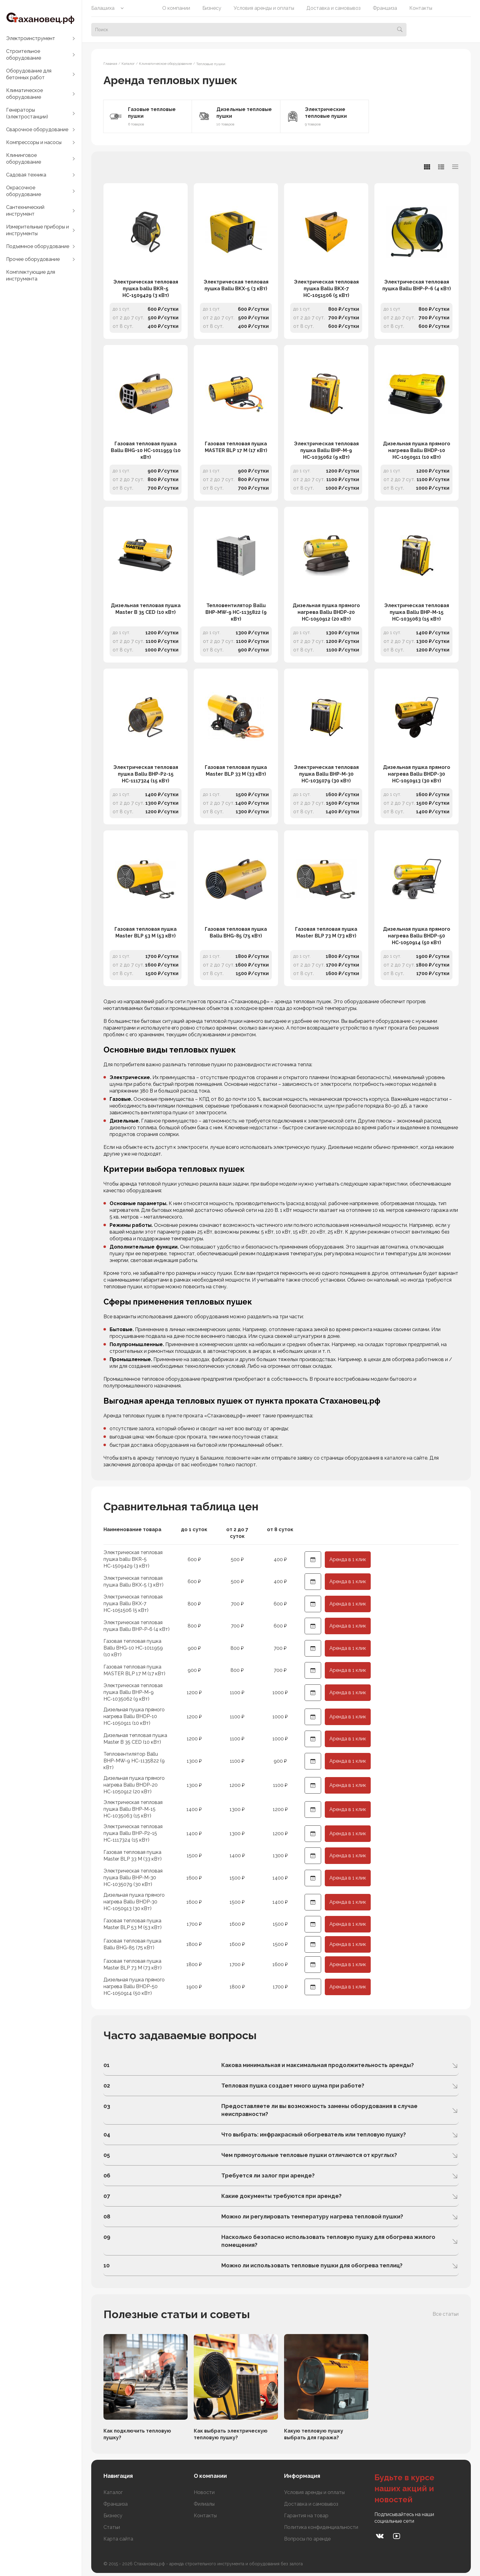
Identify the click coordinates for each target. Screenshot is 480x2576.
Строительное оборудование (23, 54)
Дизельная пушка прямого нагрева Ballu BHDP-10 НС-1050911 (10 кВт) (416, 450)
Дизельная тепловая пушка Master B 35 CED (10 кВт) (146, 609)
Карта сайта (118, 2539)
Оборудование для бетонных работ (28, 74)
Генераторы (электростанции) (27, 113)
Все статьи (446, 2314)
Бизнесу (211, 8)
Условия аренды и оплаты (264, 8)
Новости (204, 2492)
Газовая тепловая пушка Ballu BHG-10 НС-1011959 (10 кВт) (146, 450)
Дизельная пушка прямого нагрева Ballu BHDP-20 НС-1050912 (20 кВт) (326, 612)
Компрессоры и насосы (34, 142)
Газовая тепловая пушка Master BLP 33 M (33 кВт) (236, 770)
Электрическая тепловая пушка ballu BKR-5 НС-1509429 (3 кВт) (145, 288)
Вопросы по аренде (307, 2539)
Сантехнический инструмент (25, 210)
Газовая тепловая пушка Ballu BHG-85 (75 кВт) (236, 932)
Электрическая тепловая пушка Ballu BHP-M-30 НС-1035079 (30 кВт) (326, 774)
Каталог (113, 2492)
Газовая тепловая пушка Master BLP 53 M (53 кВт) (145, 932)
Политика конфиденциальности (321, 2527)
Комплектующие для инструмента (30, 275)
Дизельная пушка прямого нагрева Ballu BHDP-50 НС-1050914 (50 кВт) (416, 935)
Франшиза (385, 8)
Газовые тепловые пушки (152, 112)
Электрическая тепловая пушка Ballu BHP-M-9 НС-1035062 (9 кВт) (326, 450)
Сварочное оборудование (37, 129)
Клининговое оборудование (23, 158)
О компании (176, 8)
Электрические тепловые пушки (326, 112)
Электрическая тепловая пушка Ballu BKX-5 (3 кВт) (236, 285)
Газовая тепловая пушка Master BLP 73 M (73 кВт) (326, 932)
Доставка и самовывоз (333, 8)
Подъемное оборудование (37, 246)
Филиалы (204, 2504)
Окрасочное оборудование (23, 191)
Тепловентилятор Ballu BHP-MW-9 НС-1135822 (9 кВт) (236, 612)
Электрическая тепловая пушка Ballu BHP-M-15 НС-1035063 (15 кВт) (416, 612)
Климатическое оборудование (24, 93)
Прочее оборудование (33, 259)
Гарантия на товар (306, 2515)
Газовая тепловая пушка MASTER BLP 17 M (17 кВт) (236, 447)
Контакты (420, 8)
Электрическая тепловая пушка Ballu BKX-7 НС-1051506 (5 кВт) (326, 288)
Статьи (111, 2527)
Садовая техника (26, 175)
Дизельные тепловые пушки (244, 112)
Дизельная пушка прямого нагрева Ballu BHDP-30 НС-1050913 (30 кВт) (416, 774)
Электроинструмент (30, 38)
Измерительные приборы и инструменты (37, 230)
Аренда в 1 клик (347, 1559)
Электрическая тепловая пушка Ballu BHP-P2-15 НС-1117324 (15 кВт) (145, 774)
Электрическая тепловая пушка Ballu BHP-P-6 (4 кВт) (416, 285)
